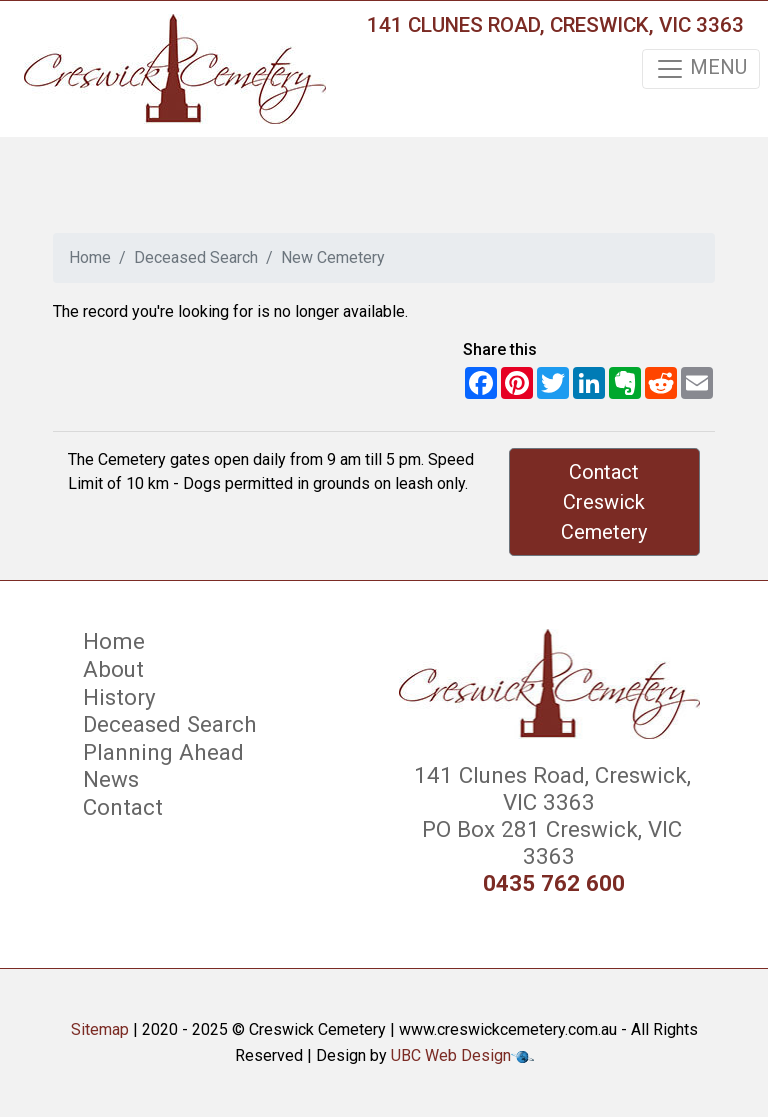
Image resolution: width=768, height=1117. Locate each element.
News (111, 779)
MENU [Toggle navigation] (701, 69)
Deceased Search (196, 257)
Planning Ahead (163, 752)
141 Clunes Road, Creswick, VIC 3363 (555, 25)
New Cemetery (333, 257)
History (119, 697)
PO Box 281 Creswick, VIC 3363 (549, 842)
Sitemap (100, 1029)
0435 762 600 (554, 883)
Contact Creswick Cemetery (604, 502)
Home (90, 257)
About (113, 669)
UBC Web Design (451, 1055)
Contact (123, 807)
